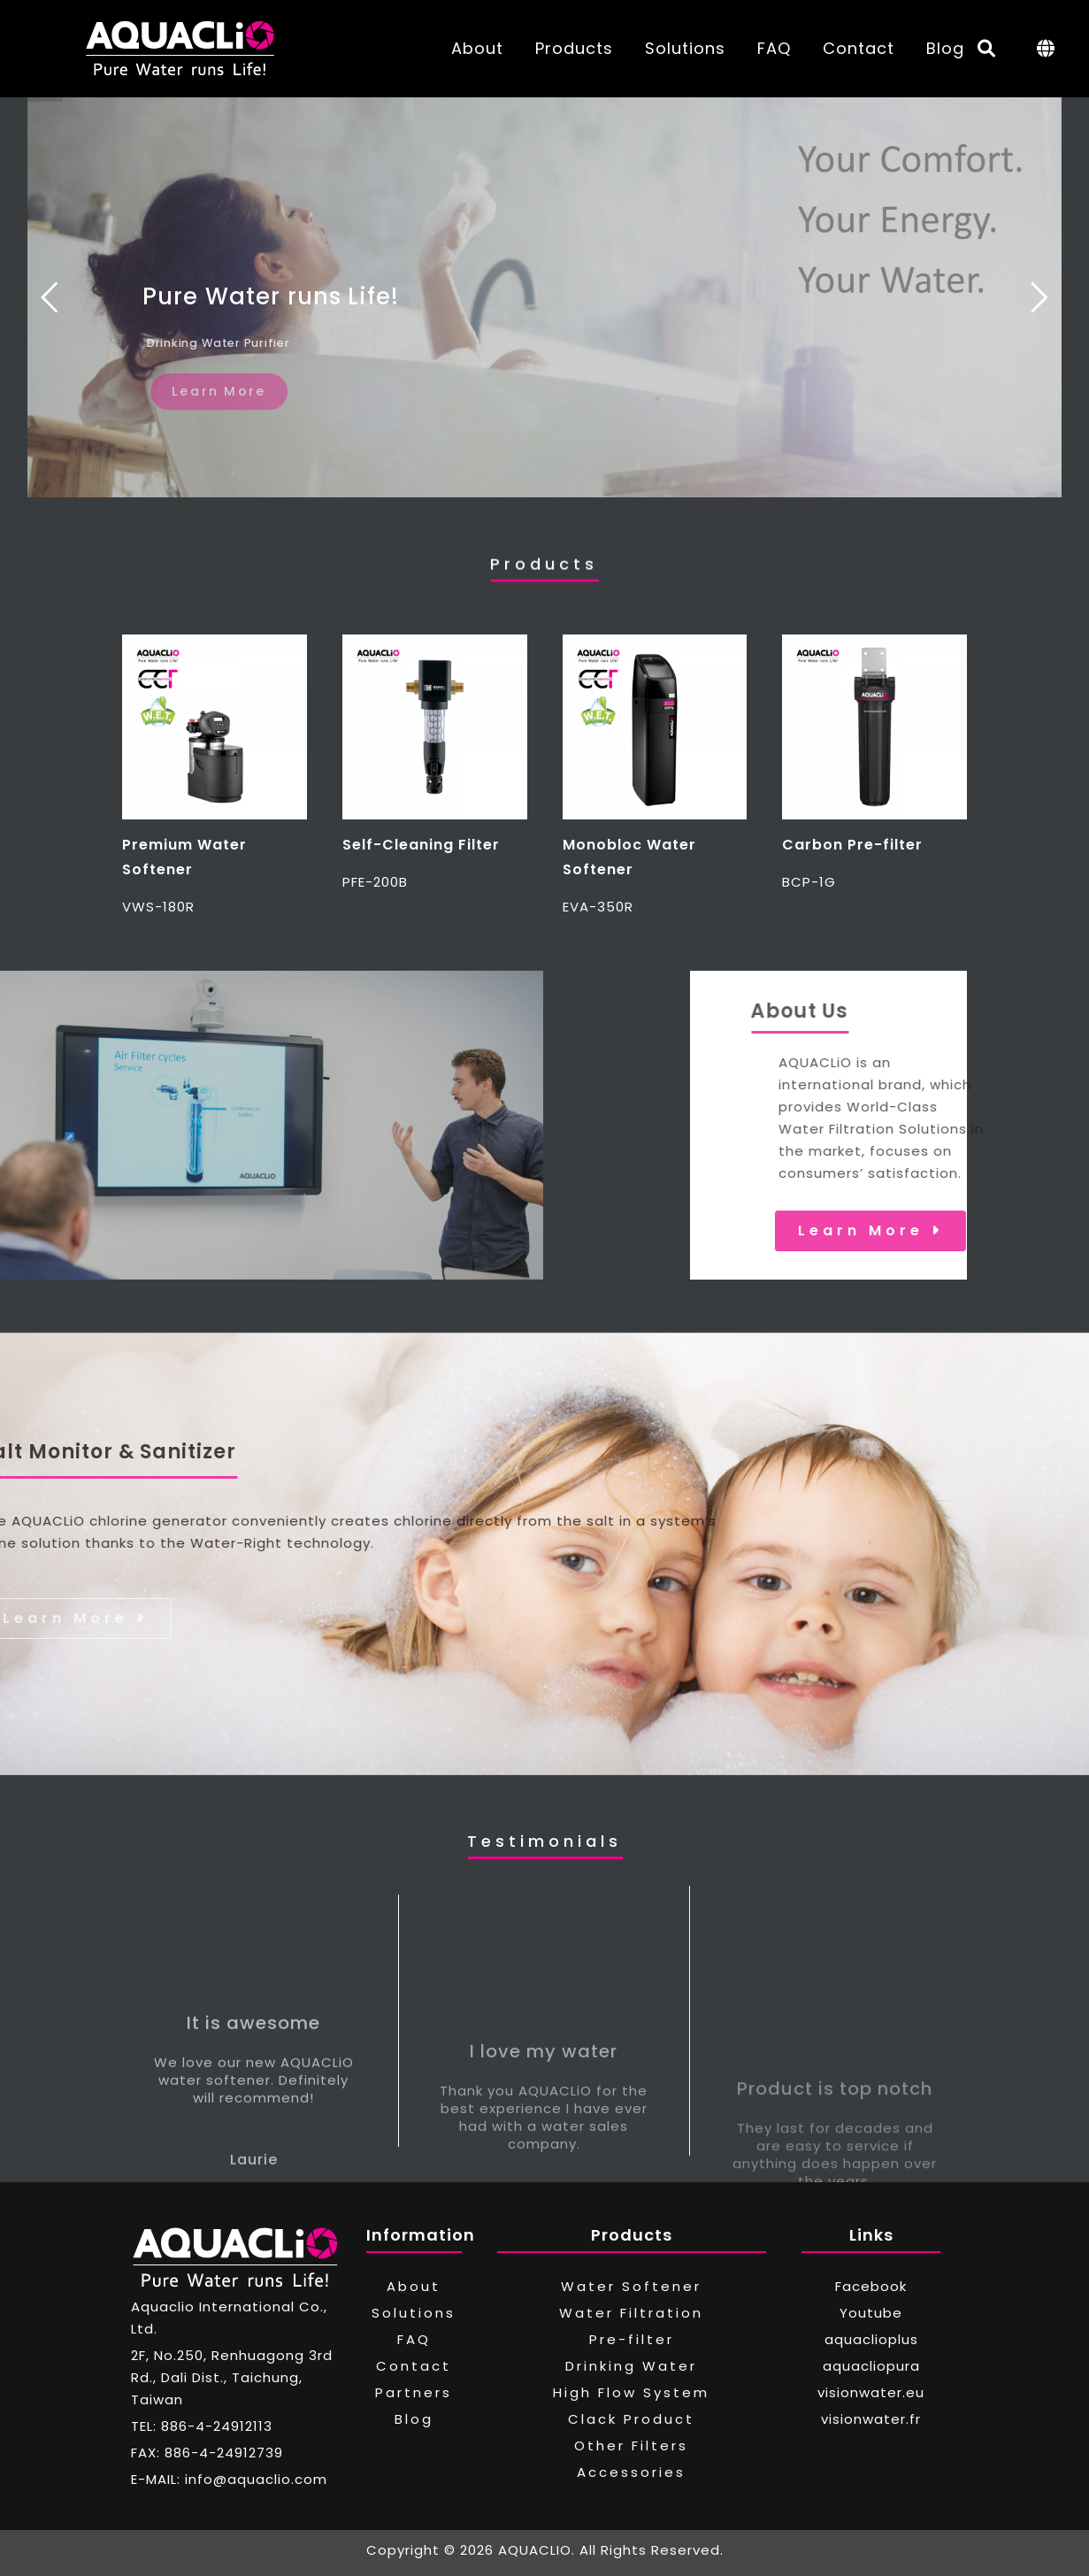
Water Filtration (631, 2312)
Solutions (685, 48)
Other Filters (631, 2445)
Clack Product (631, 2419)
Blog (945, 48)
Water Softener (631, 2286)
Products (574, 48)
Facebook (871, 2286)
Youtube (871, 2312)
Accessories (631, 2472)
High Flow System (631, 2392)
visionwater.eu (870, 2392)
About (477, 48)
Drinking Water (631, 2366)
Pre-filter (631, 2339)
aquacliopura (871, 2366)
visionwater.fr (871, 2419)
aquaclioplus (871, 2339)
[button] (143, 776)
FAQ (774, 48)
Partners (413, 2392)
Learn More (978, 1230)
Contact (858, 48)
